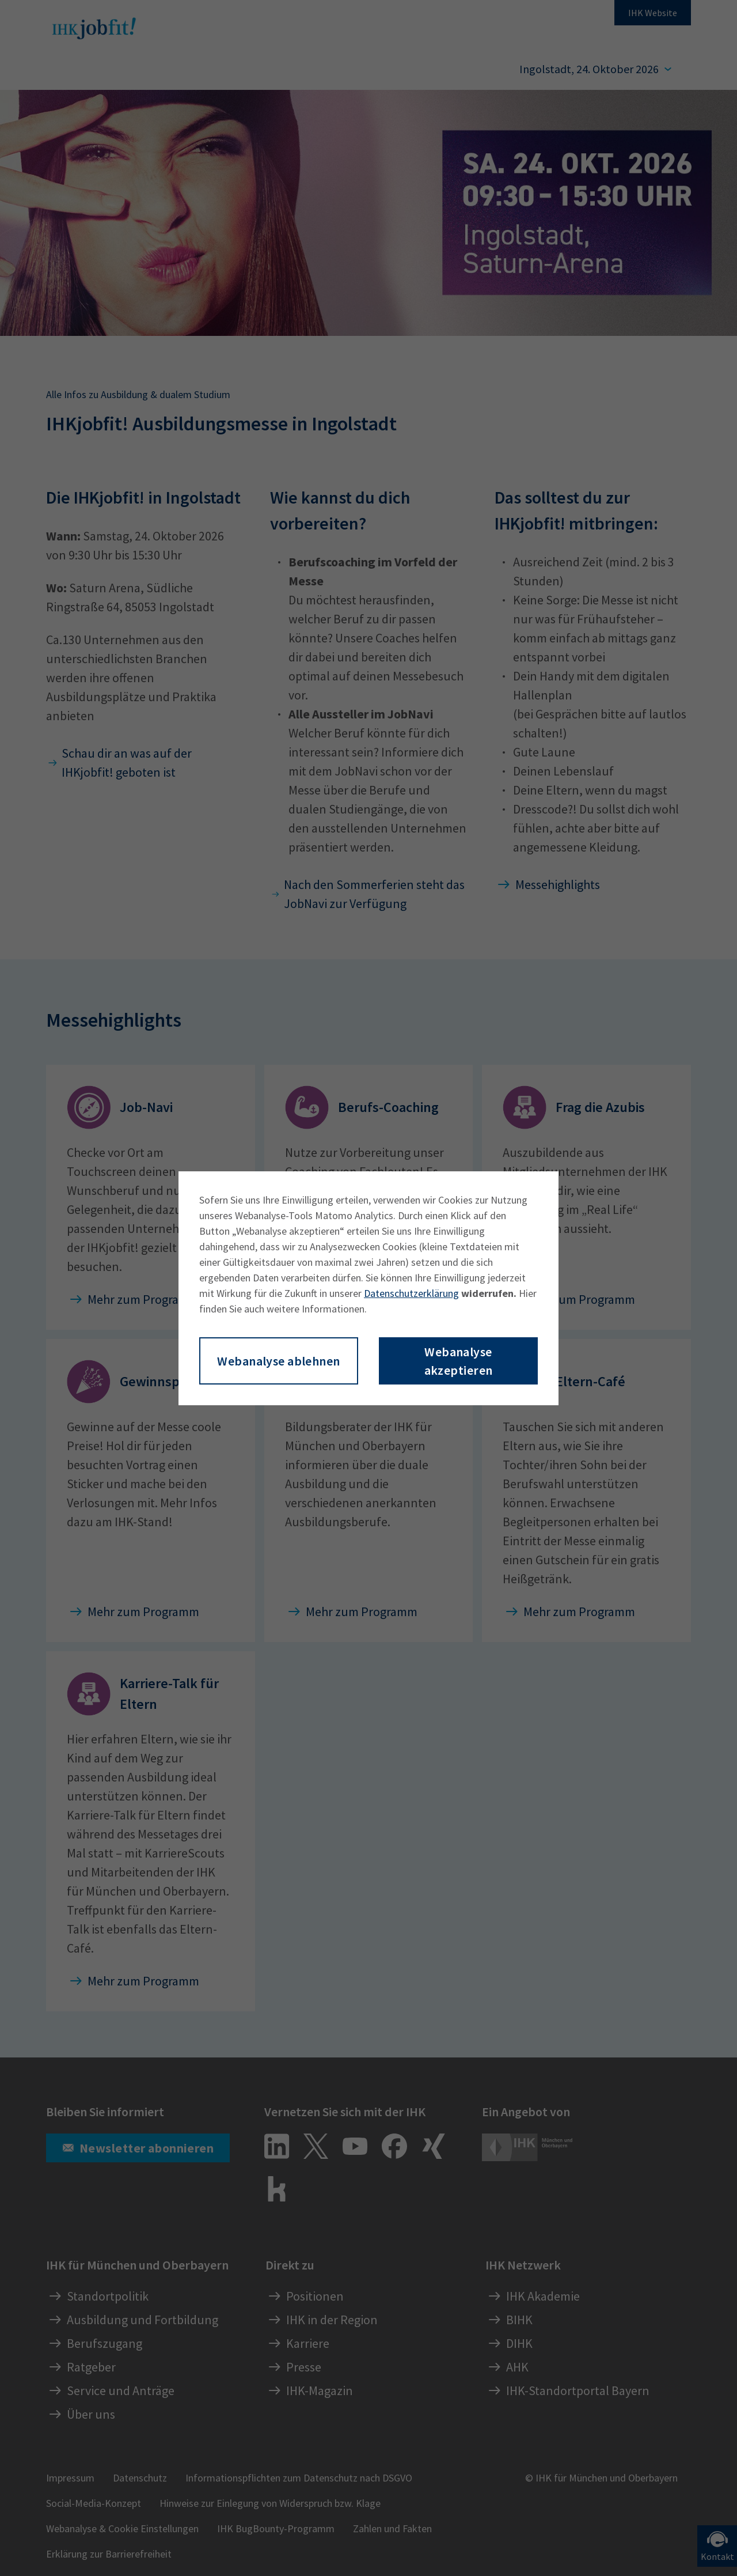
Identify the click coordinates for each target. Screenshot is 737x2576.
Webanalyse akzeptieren (458, 1361)
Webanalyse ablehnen (278, 1361)
